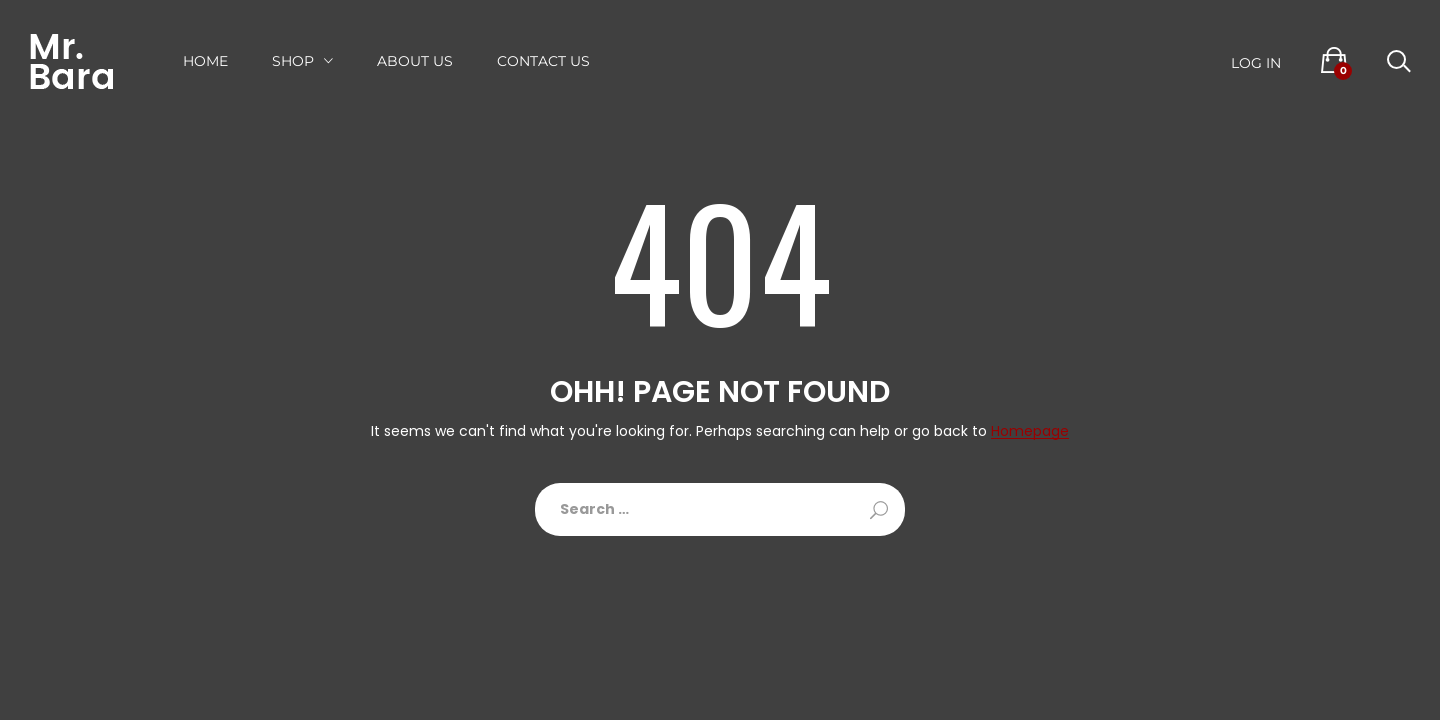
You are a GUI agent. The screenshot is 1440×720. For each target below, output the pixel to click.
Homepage (1030, 431)
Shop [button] (293, 61)
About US (415, 61)
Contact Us (543, 61)
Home (205, 61)
